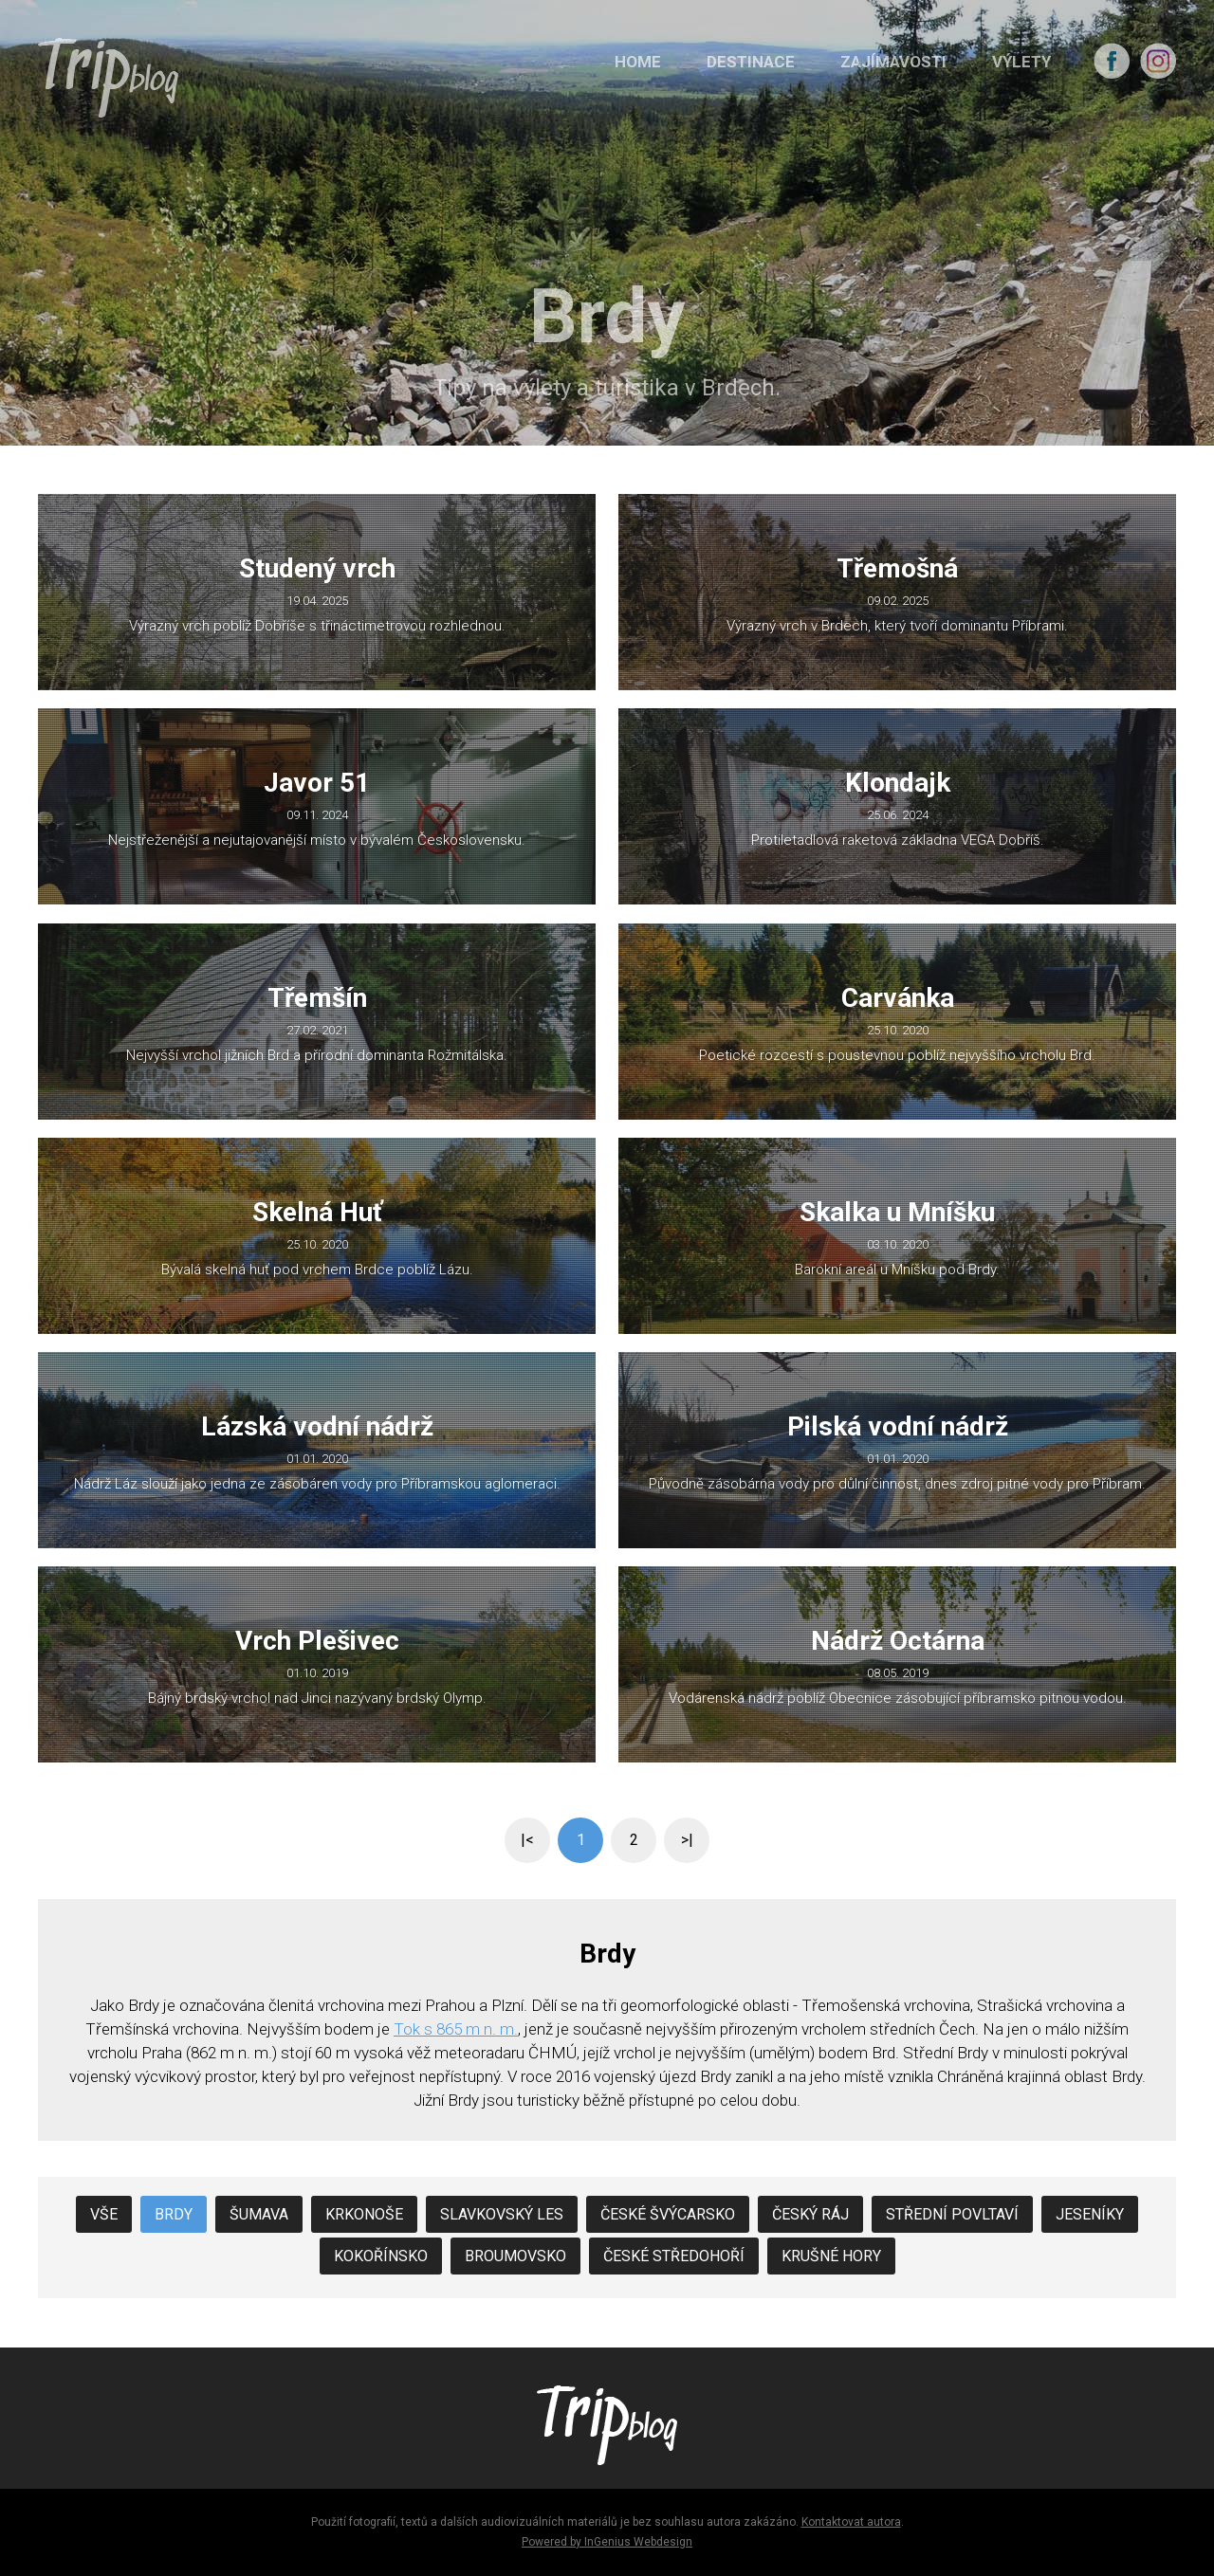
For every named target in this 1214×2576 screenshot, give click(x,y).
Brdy (174, 2214)
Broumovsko (515, 2256)
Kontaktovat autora (851, 2522)
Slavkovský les (501, 2214)
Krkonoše (364, 2214)
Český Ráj (810, 2214)
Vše (104, 2214)
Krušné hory (831, 2256)
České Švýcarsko (667, 2214)
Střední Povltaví (952, 2214)
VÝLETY (1021, 61)
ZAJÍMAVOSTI (893, 61)
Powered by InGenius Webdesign (607, 2542)
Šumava (259, 2214)
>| (687, 1840)
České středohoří (674, 2256)
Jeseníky (1090, 2214)
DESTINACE (751, 61)
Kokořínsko (381, 2256)
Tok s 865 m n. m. (456, 2028)
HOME (638, 61)
